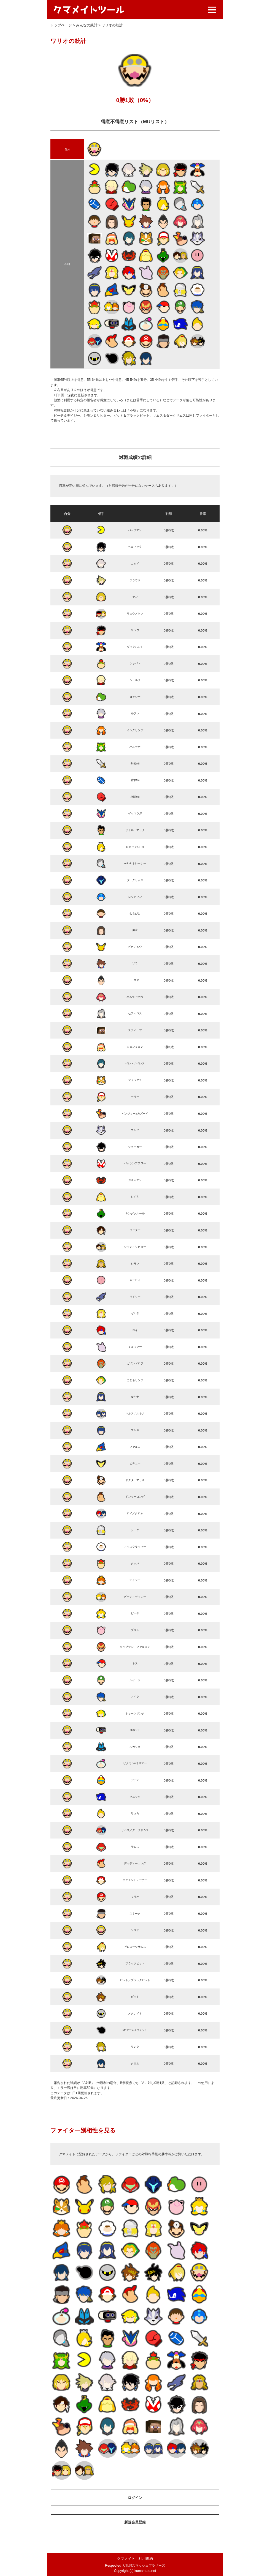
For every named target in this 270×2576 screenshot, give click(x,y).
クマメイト (126, 2558)
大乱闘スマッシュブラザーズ (143, 2565)
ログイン (135, 2498)
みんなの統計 (87, 25)
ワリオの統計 (112, 25)
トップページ (61, 25)
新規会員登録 (135, 2522)
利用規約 (146, 2558)
